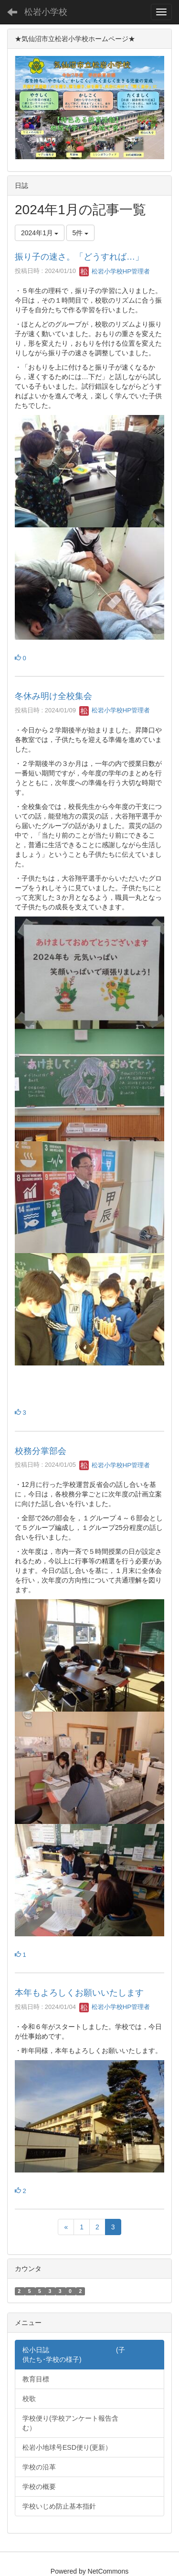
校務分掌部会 (40, 1451)
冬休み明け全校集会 (53, 696)
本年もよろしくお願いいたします (79, 1992)
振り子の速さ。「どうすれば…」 (79, 257)
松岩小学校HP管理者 (114, 271)
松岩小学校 (45, 12)
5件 (81, 233)
